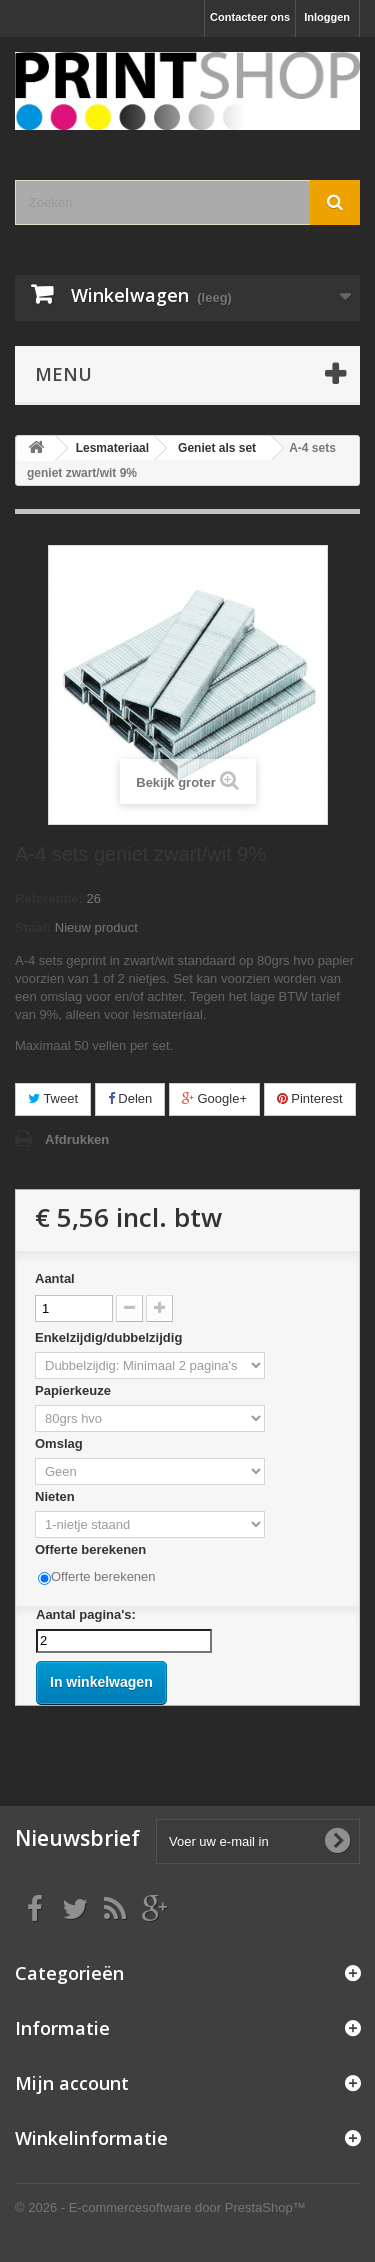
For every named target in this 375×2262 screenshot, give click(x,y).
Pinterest (310, 1098)
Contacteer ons (250, 17)
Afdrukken (77, 1139)
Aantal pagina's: (86, 1614)
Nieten (56, 1496)
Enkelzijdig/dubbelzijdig (110, 1337)
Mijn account (72, 2083)
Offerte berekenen (92, 1549)
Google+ (214, 1098)
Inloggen (327, 17)
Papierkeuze (75, 1390)
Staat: (33, 927)
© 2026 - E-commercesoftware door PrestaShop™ (160, 2207)
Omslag (60, 1443)
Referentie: (49, 898)
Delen (130, 1098)
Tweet (53, 1098)
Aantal (55, 1278)
